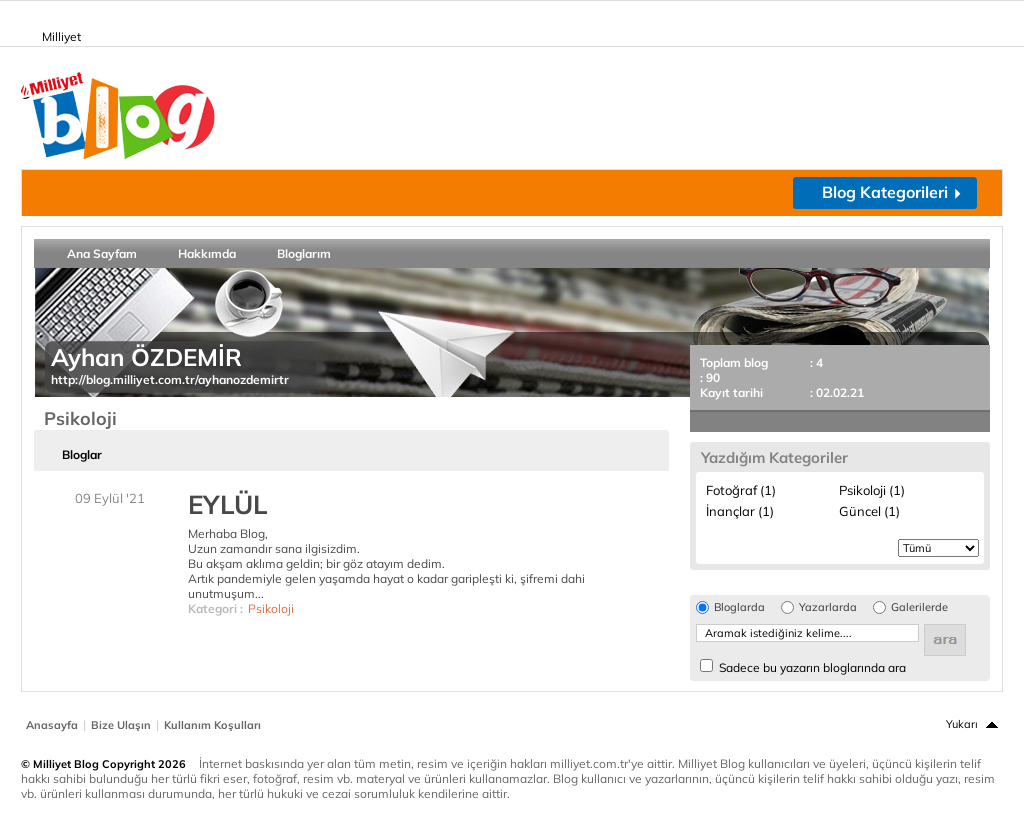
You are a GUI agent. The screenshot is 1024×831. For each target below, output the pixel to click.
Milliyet (53, 33)
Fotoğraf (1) (741, 490)
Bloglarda (739, 607)
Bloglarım (304, 253)
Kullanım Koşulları (212, 725)
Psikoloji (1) (872, 490)
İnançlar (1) (740, 511)
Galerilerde (919, 607)
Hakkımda (207, 253)
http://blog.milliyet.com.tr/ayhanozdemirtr (170, 379)
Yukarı (962, 724)
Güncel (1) (869, 511)
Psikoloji (271, 608)
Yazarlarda (828, 607)
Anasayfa (52, 725)
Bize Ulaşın (121, 725)
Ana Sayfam (102, 253)
